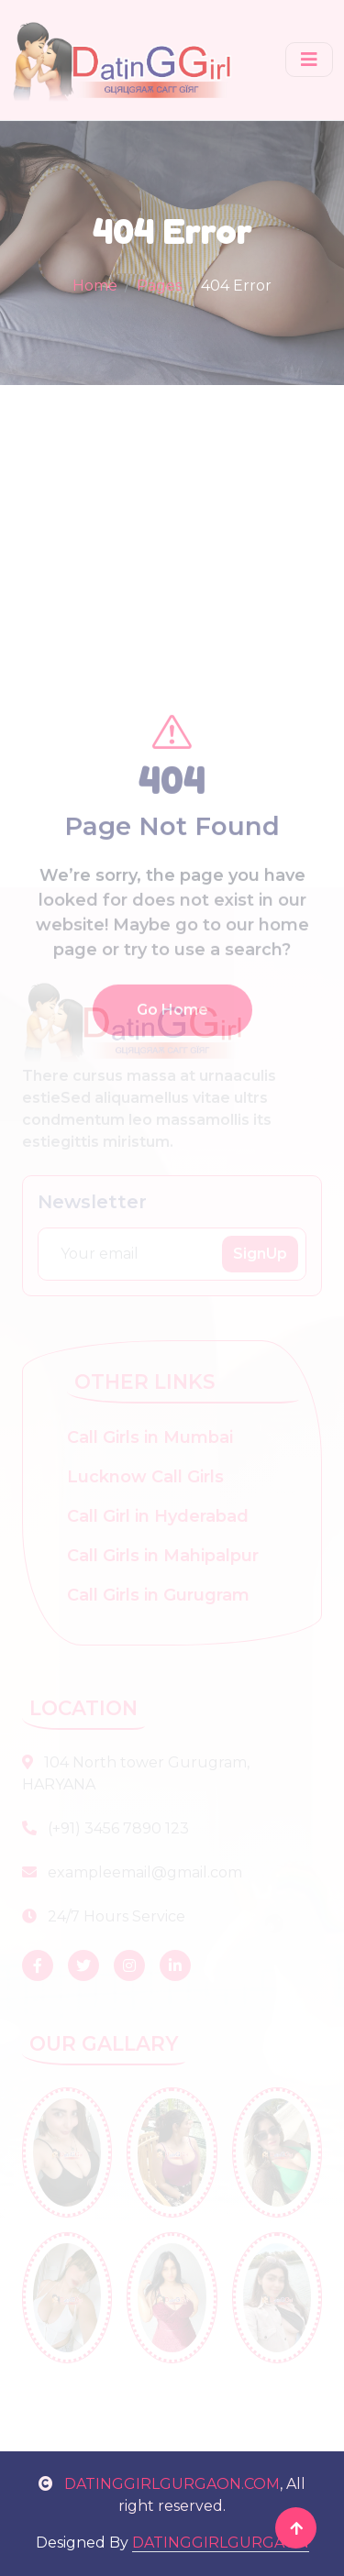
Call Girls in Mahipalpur (163, 1556)
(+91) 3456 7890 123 (105, 1828)
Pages (159, 285)
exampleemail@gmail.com (132, 1872)
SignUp (260, 1253)
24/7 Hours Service (103, 1916)
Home (94, 285)
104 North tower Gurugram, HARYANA (136, 1773)
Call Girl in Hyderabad (158, 1516)
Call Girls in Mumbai (150, 1437)
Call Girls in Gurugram (158, 1595)
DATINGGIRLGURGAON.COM (159, 2484)
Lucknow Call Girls (145, 1477)
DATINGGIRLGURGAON (220, 2542)
